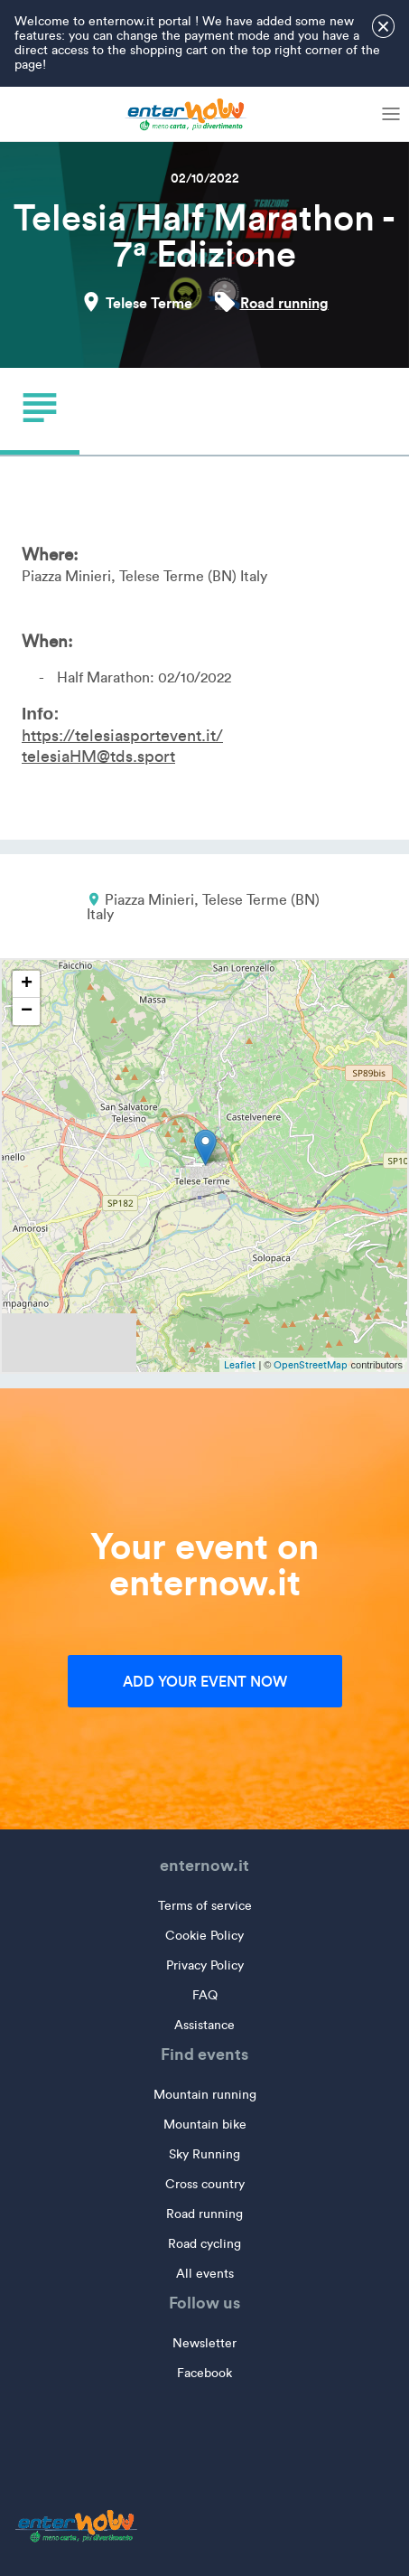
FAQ (205, 1995)
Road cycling (204, 2244)
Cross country (205, 2184)
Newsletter (204, 2343)
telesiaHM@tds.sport (98, 756)
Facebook (204, 2373)
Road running (284, 303)
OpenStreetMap (311, 1365)
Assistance (204, 2025)
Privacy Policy (205, 1965)
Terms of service (205, 1905)
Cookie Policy (204, 1935)
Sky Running (204, 2154)
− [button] (27, 1011)
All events (205, 2273)
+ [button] (27, 984)
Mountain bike (204, 2124)
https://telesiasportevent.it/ (122, 736)
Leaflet (240, 1365)
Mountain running (204, 2094)
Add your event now (205, 1681)
